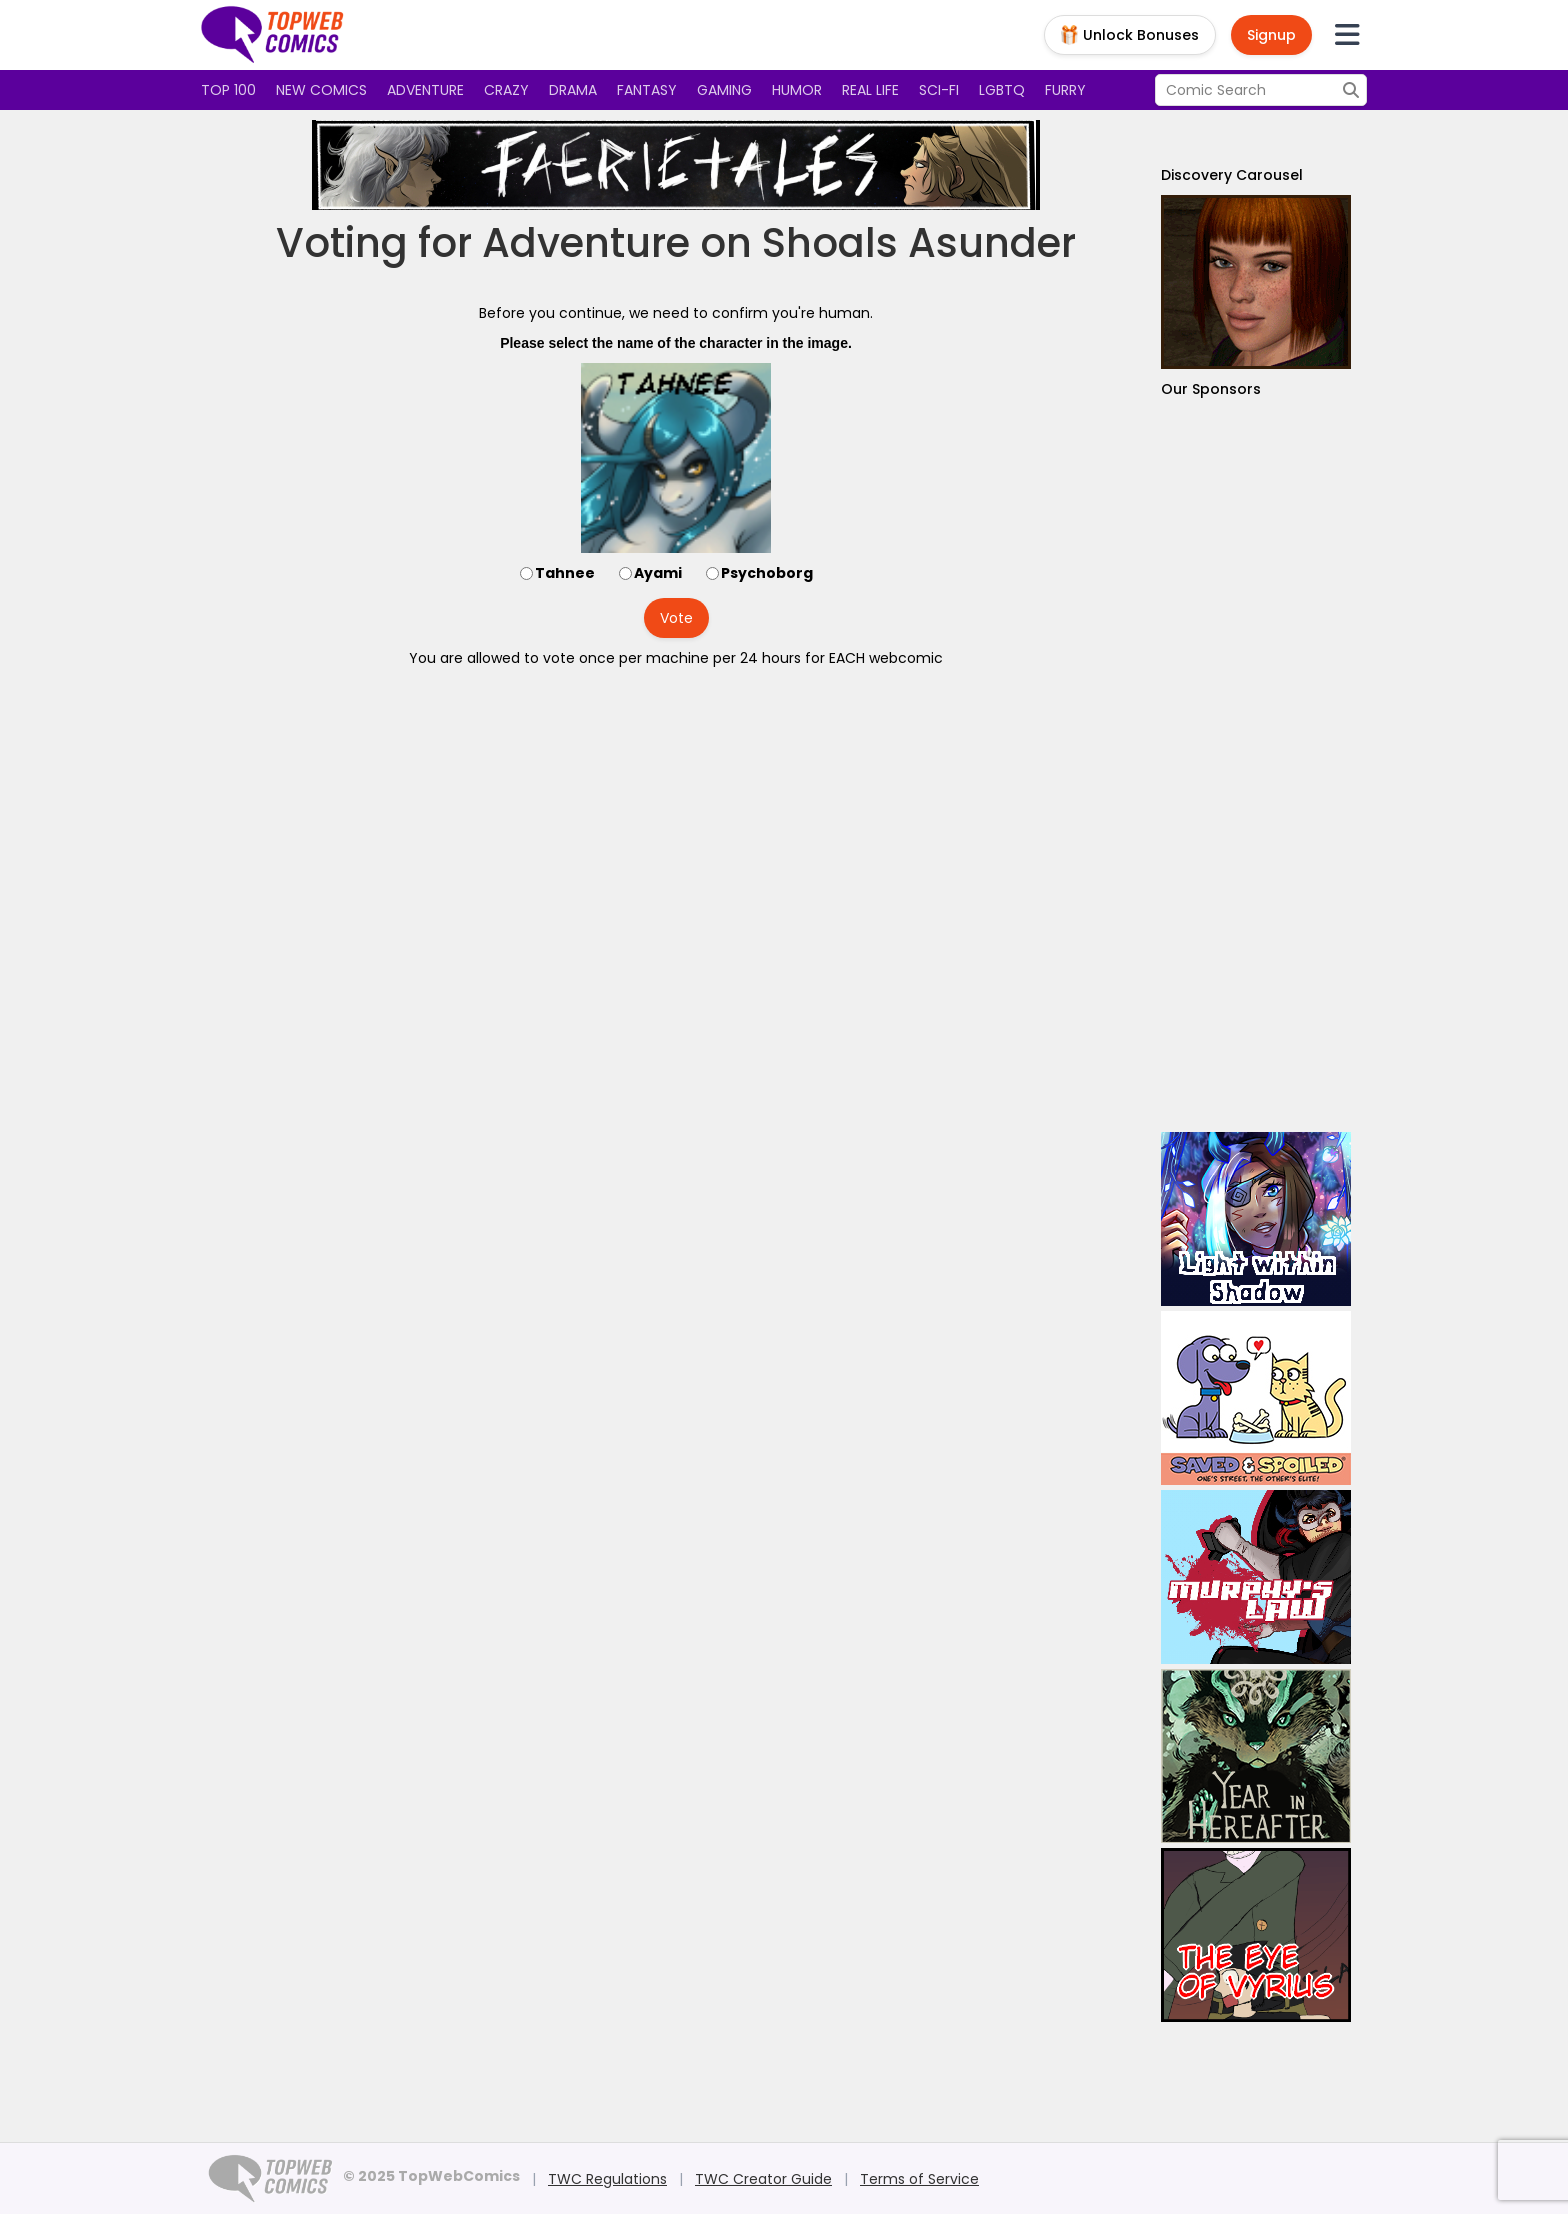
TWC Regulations (607, 2179)
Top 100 (228, 90)
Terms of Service (919, 2179)
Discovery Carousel (1232, 175)
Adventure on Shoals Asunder (779, 243)
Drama (573, 90)
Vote (676, 618)
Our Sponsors (1211, 389)
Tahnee (565, 573)
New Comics (321, 90)
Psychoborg (767, 573)
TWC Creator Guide (763, 2179)
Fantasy (647, 90)
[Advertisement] (1256, 765)
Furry (1065, 90)
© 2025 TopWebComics (431, 2176)
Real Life (870, 90)
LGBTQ (1002, 90)
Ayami (658, 573)
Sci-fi (939, 90)
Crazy (506, 90)
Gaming (724, 90)
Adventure (425, 90)
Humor (797, 90)
